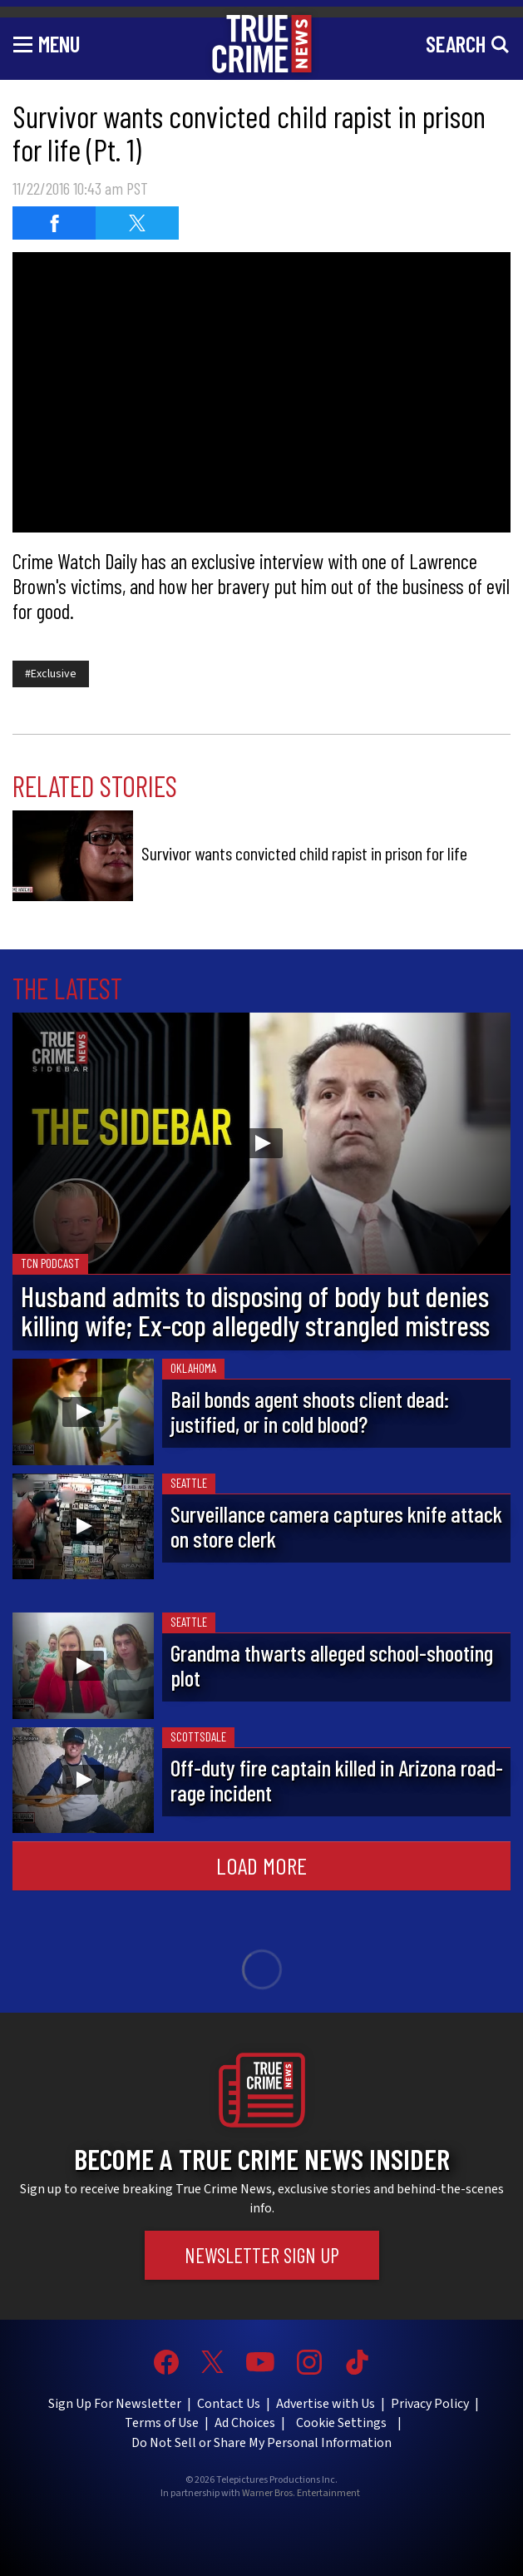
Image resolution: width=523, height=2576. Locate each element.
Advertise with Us (325, 2404)
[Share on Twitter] (137, 223)
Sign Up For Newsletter (114, 2404)
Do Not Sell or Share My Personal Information (261, 2443)
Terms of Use (162, 2423)
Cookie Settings (341, 2423)
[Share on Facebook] (54, 223)
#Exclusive (50, 674)
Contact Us (228, 2404)
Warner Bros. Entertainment (301, 2493)
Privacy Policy (430, 2404)
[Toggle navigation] (46, 43)
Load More (261, 1865)
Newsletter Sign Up (262, 2254)
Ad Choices (245, 2423)
